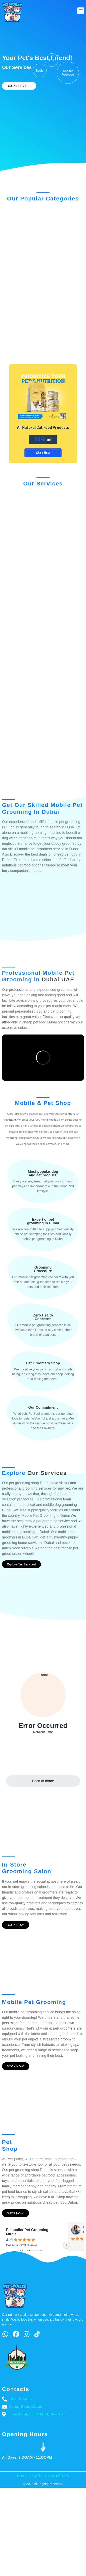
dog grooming (27, 1138)
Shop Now (43, 453)
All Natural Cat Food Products (43, 427)
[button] (80, 10)
